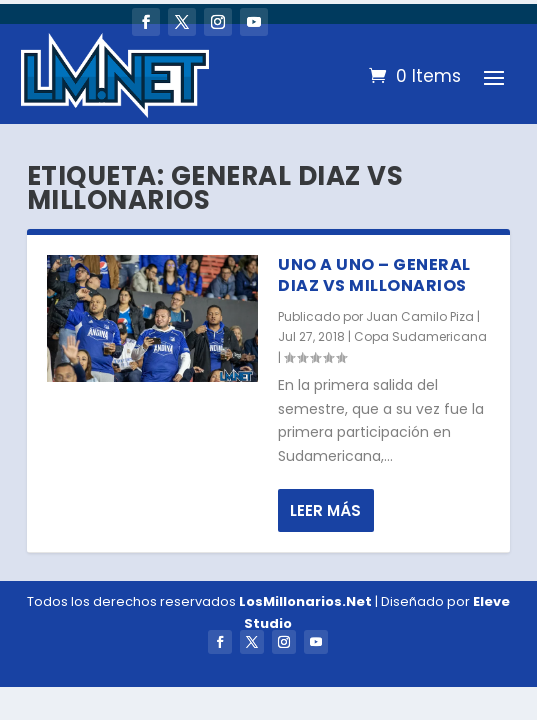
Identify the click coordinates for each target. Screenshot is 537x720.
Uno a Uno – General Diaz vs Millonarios (374, 275)
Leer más (325, 510)
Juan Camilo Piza (420, 316)
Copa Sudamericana (420, 336)
